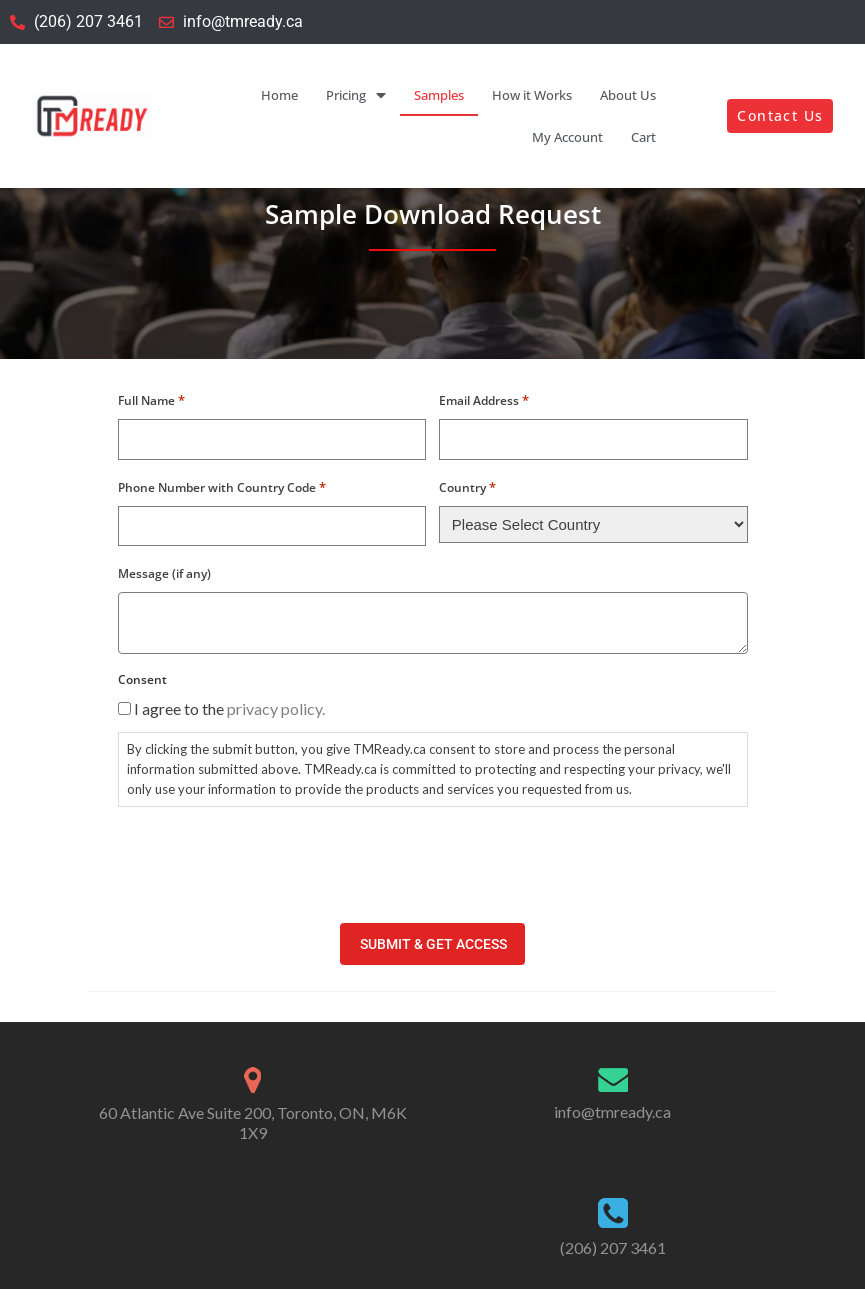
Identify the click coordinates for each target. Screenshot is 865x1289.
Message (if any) (164, 573)
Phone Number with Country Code (222, 487)
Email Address (484, 400)
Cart (643, 137)
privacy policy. (276, 708)
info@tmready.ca (612, 1110)
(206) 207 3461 (613, 1245)
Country (467, 487)
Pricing (356, 95)
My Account (567, 137)
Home (279, 95)
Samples (439, 95)
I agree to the (229, 708)
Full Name (151, 400)
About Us (628, 95)
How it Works (532, 95)
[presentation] (270, 862)
